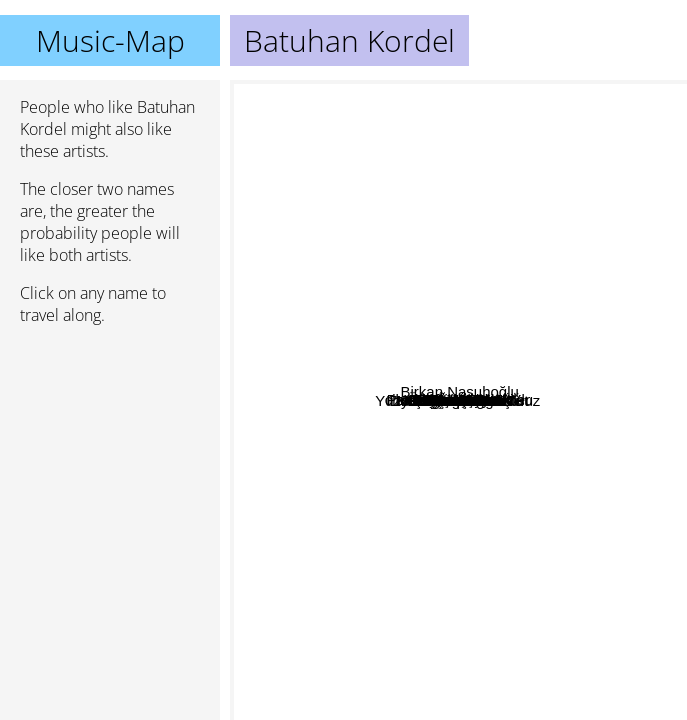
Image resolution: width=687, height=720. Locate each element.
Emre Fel (414, 153)
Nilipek (529, 468)
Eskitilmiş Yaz (358, 314)
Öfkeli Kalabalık (437, 127)
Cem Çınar (439, 244)
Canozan (448, 637)
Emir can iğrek (436, 539)
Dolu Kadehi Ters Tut (389, 559)
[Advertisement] (110, 447)
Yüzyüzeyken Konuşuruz (383, 581)
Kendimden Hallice (483, 328)
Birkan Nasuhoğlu (597, 342)
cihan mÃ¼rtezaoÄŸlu (460, 303)
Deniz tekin (536, 608)
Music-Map (110, 40)
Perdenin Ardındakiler (367, 479)
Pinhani (421, 666)
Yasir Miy (476, 267)
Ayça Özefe (627, 558)
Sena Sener (454, 674)
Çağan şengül (446, 423)
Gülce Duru (308, 264)
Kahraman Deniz (531, 359)
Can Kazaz (534, 513)
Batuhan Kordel (458, 400)
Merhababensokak (398, 459)
